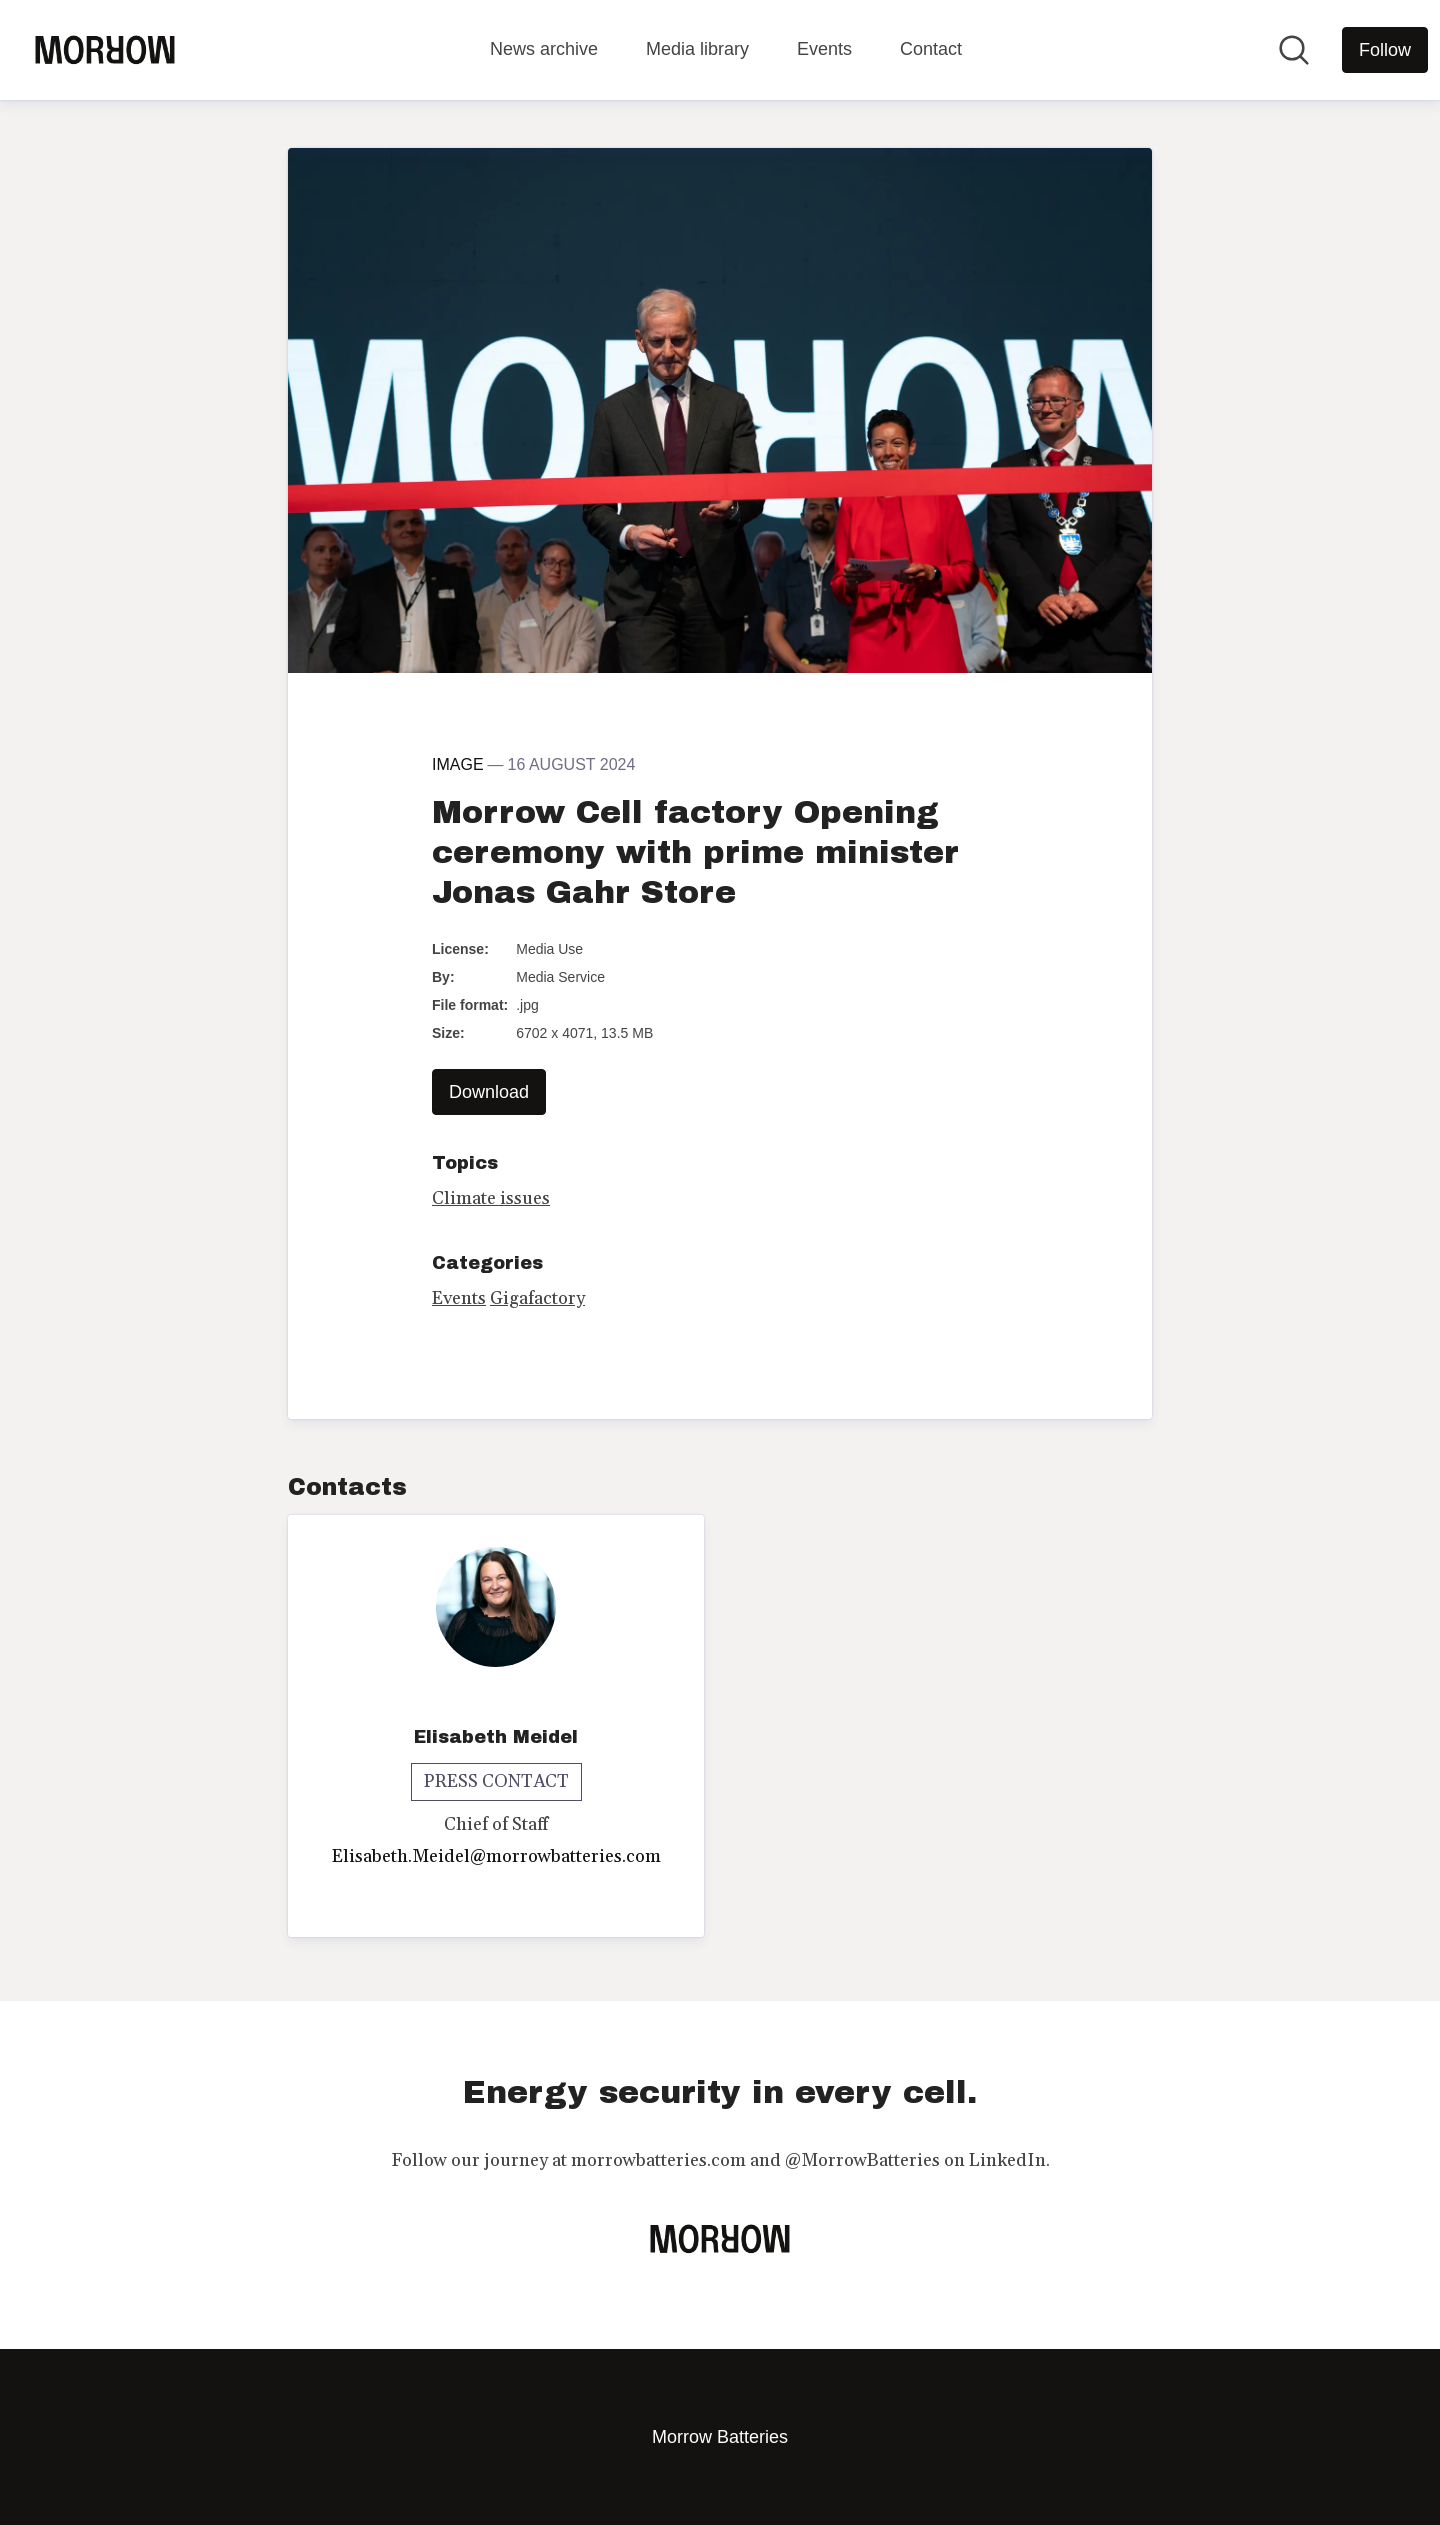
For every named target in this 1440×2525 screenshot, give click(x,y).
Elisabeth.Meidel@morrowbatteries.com (496, 1856)
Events (824, 49)
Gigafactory (537, 1298)
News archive (544, 49)
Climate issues (491, 1198)
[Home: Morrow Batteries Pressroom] (105, 50)
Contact (931, 49)
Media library (697, 49)
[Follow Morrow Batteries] (1385, 50)
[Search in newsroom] (1294, 50)
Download (489, 1092)
